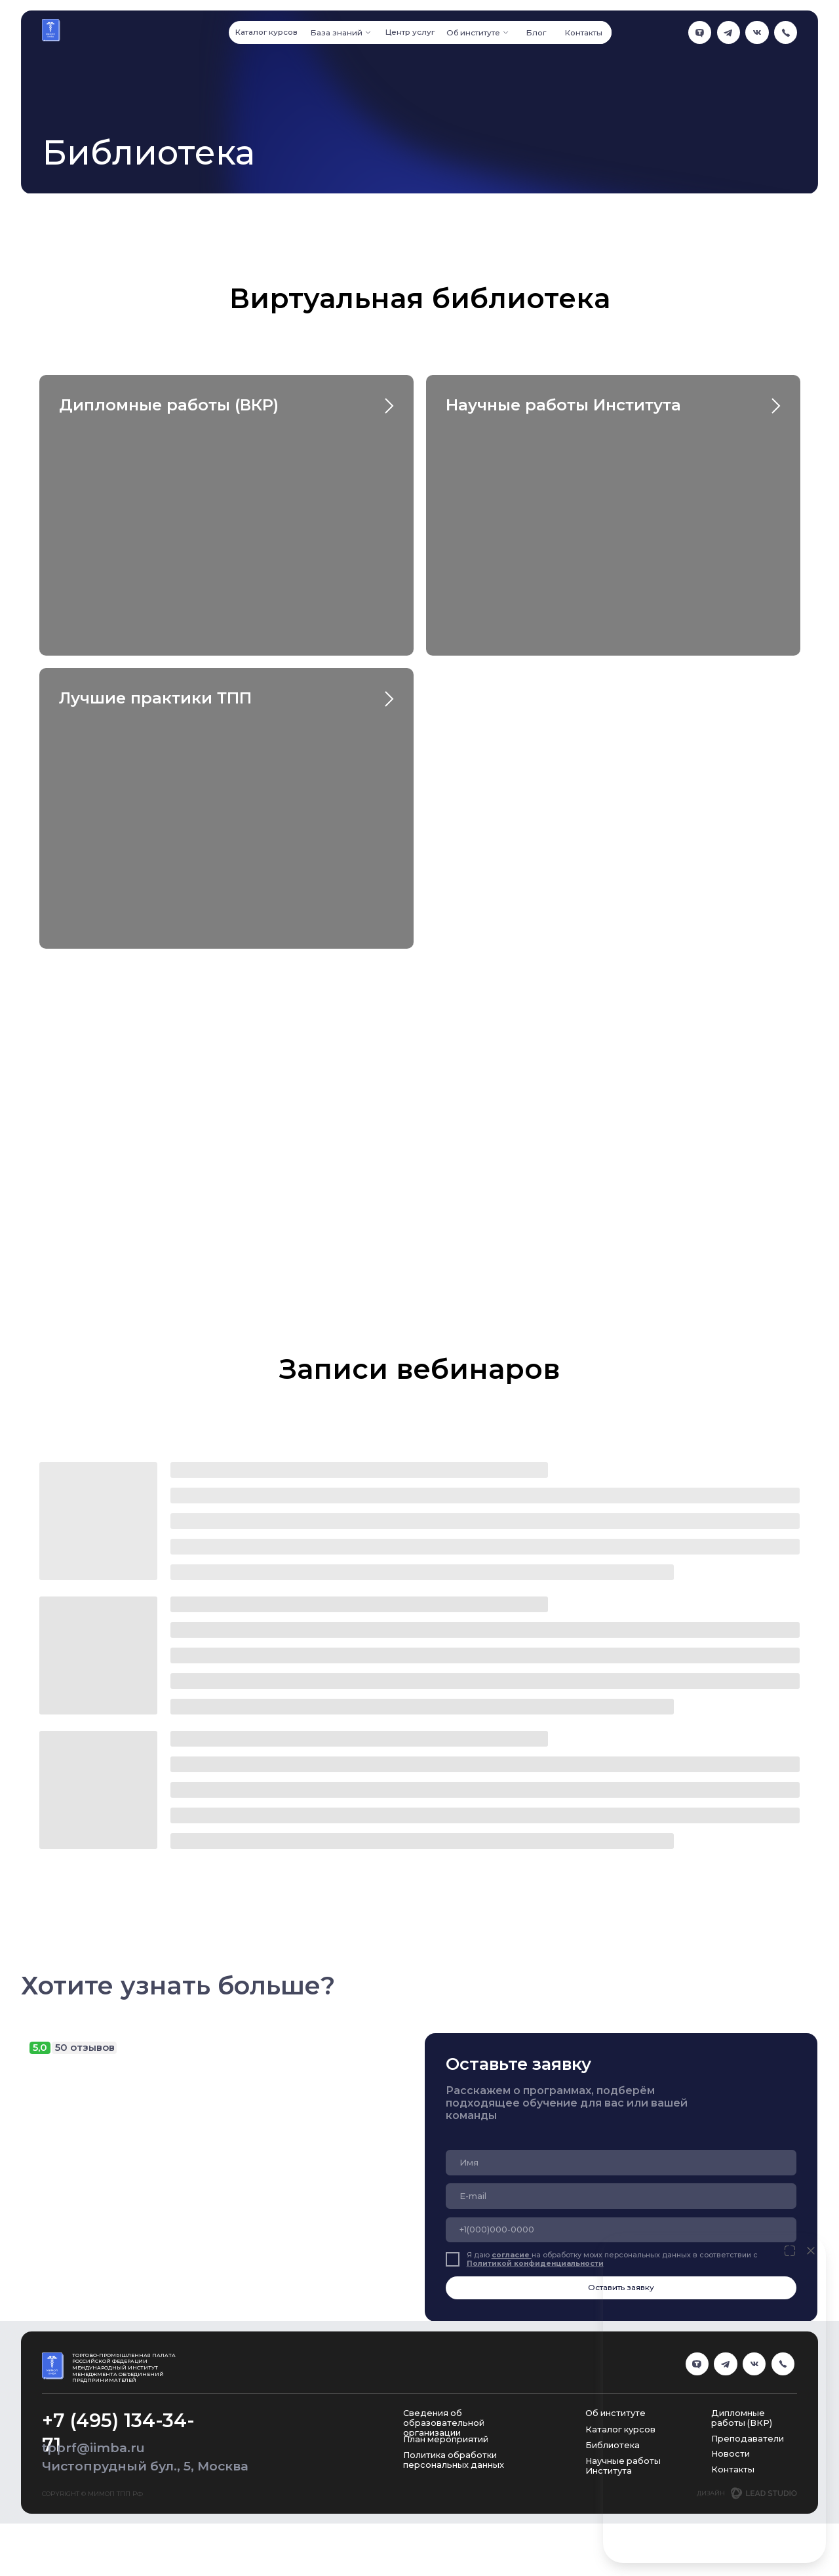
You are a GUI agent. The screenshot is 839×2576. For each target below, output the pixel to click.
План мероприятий (445, 2439)
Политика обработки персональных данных (453, 2460)
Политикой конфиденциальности (535, 2263)
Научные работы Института (563, 404)
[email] (621, 2195)
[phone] (621, 2229)
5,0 (40, 2047)
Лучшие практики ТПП (155, 697)
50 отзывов (85, 2047)
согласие (512, 2255)
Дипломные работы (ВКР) (169, 404)
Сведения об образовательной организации (443, 2423)
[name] (621, 2162)
